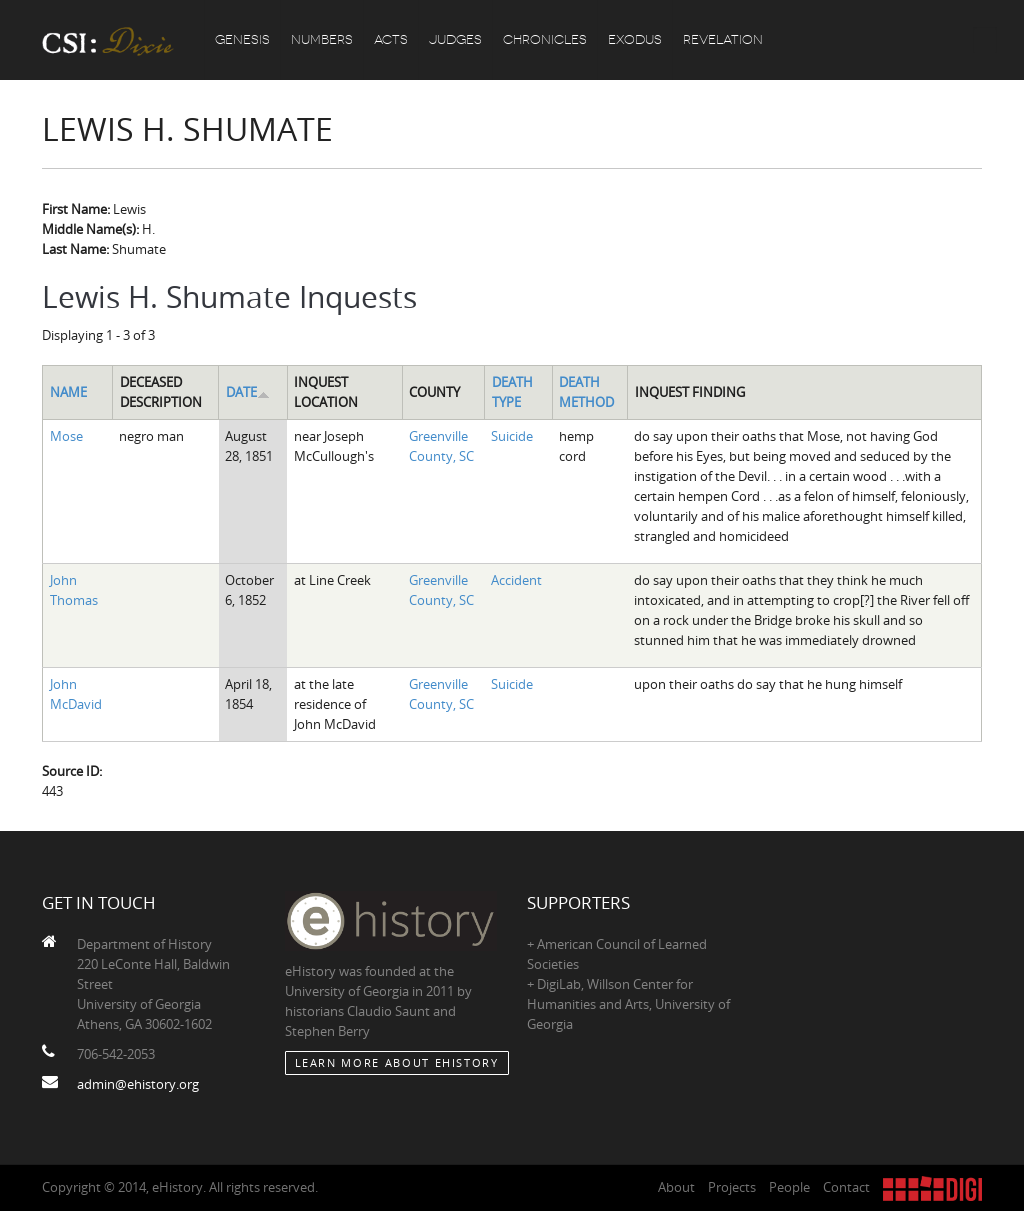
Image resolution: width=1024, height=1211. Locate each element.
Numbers (322, 39)
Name (68, 392)
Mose (66, 436)
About (676, 1187)
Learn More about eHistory (397, 1062)
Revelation (723, 39)
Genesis (242, 39)
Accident (516, 580)
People (789, 1187)
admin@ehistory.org (138, 1084)
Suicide (512, 436)
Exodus (635, 39)
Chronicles (545, 39)
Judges (455, 39)
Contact (846, 1187)
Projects (732, 1187)
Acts (391, 39)
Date (248, 392)
